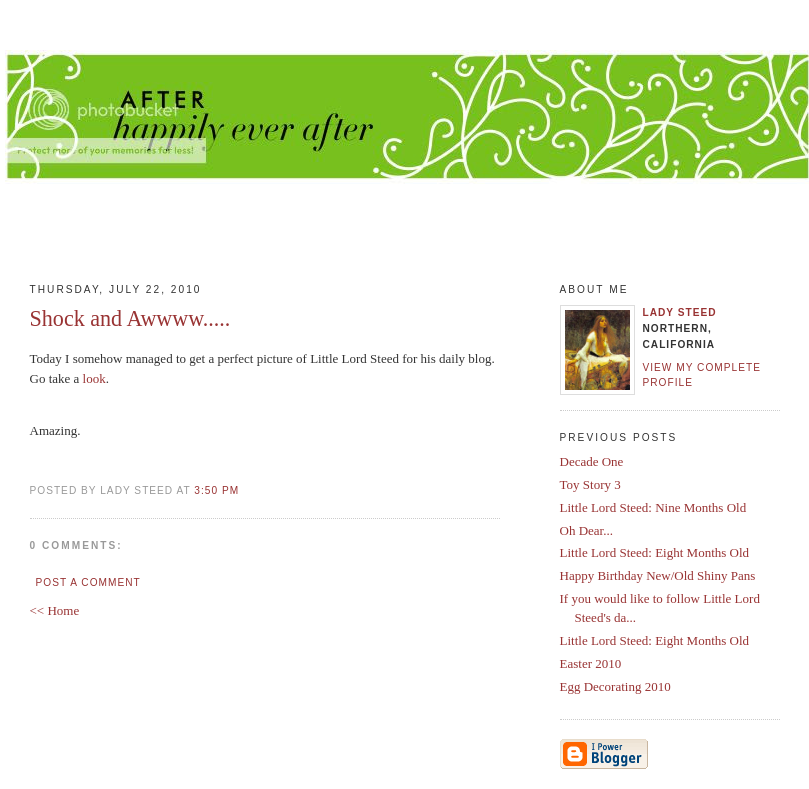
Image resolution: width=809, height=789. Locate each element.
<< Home (55, 610)
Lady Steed (680, 312)
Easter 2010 (591, 663)
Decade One (592, 461)
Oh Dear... (586, 530)
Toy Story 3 (590, 484)
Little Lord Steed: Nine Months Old (653, 507)
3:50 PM (216, 490)
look (94, 378)
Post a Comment (88, 582)
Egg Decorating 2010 (615, 686)
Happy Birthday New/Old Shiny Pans (658, 575)
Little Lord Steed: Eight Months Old (655, 552)
